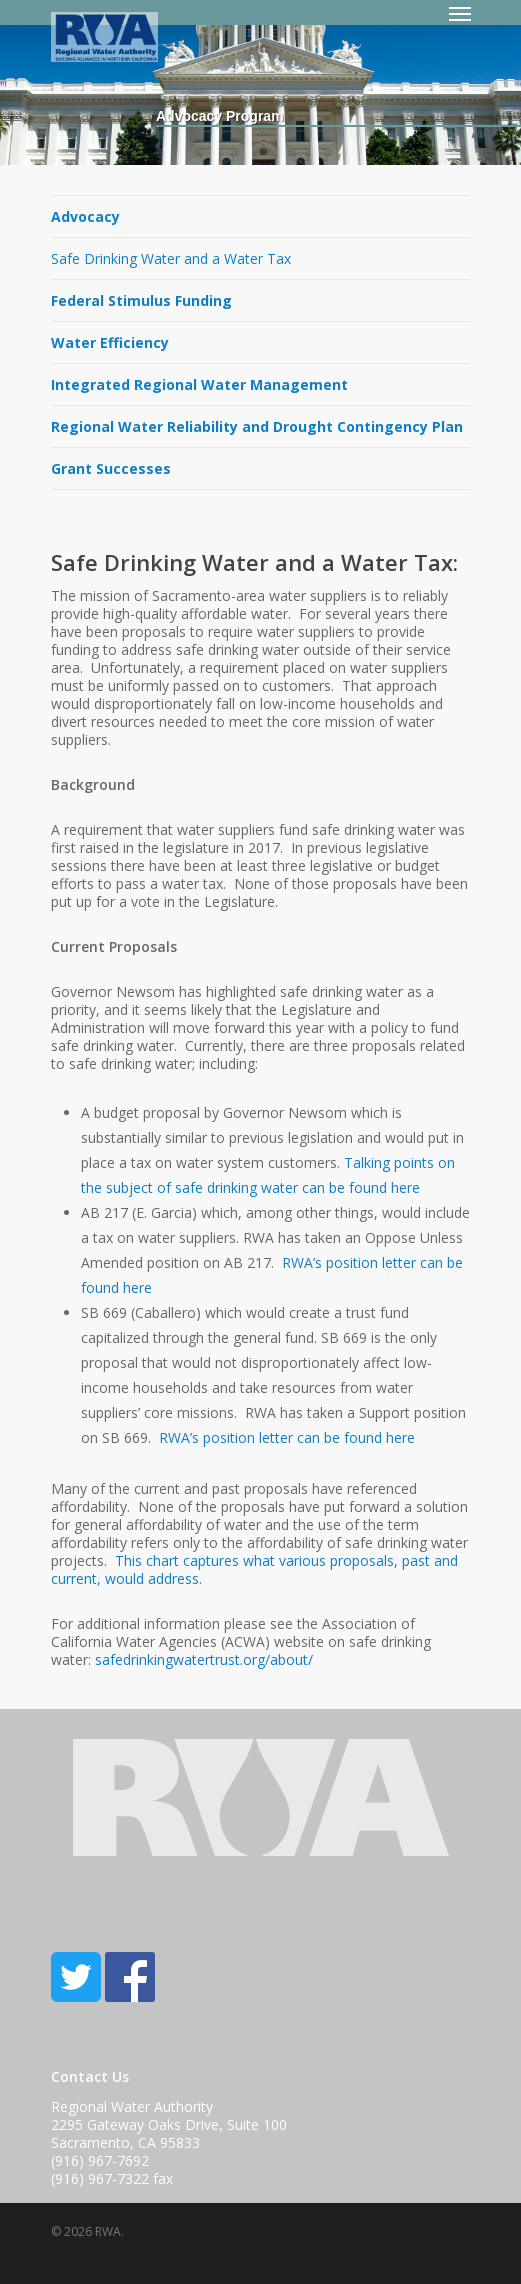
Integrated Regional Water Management (199, 384)
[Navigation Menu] (460, 13)
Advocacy (85, 216)
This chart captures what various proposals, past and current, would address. (254, 1569)
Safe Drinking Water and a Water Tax (171, 258)
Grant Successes (111, 468)
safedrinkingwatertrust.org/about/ (204, 1659)
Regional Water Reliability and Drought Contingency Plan (257, 426)
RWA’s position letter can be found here (287, 1437)
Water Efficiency (110, 342)
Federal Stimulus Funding (141, 300)
